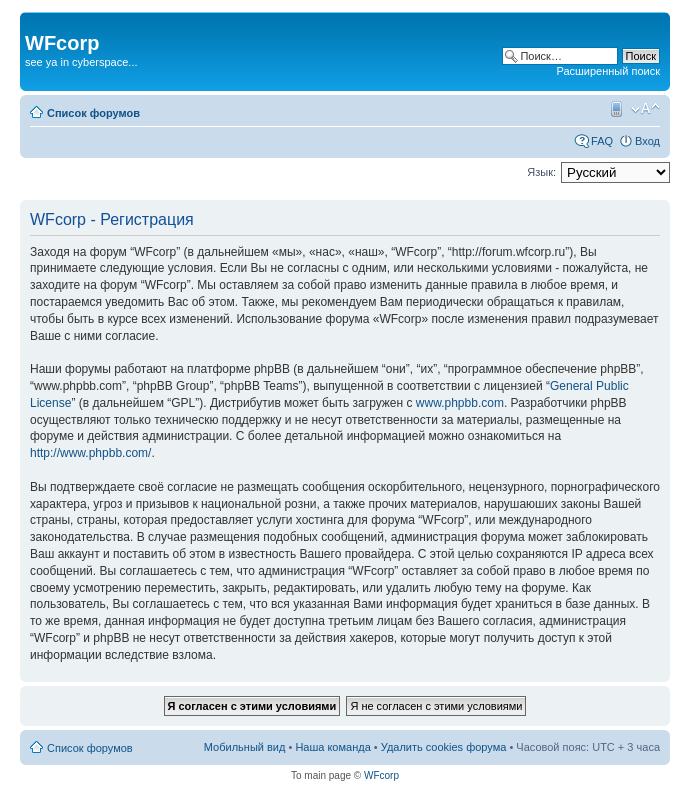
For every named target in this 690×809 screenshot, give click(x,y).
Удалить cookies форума (444, 747)
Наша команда (332, 747)
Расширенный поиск (608, 71)
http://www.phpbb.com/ (90, 453)
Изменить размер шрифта (645, 109)
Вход (647, 141)
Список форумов (93, 113)
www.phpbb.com (460, 403)
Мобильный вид (615, 109)
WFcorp (381, 775)
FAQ (602, 141)
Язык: (541, 172)
